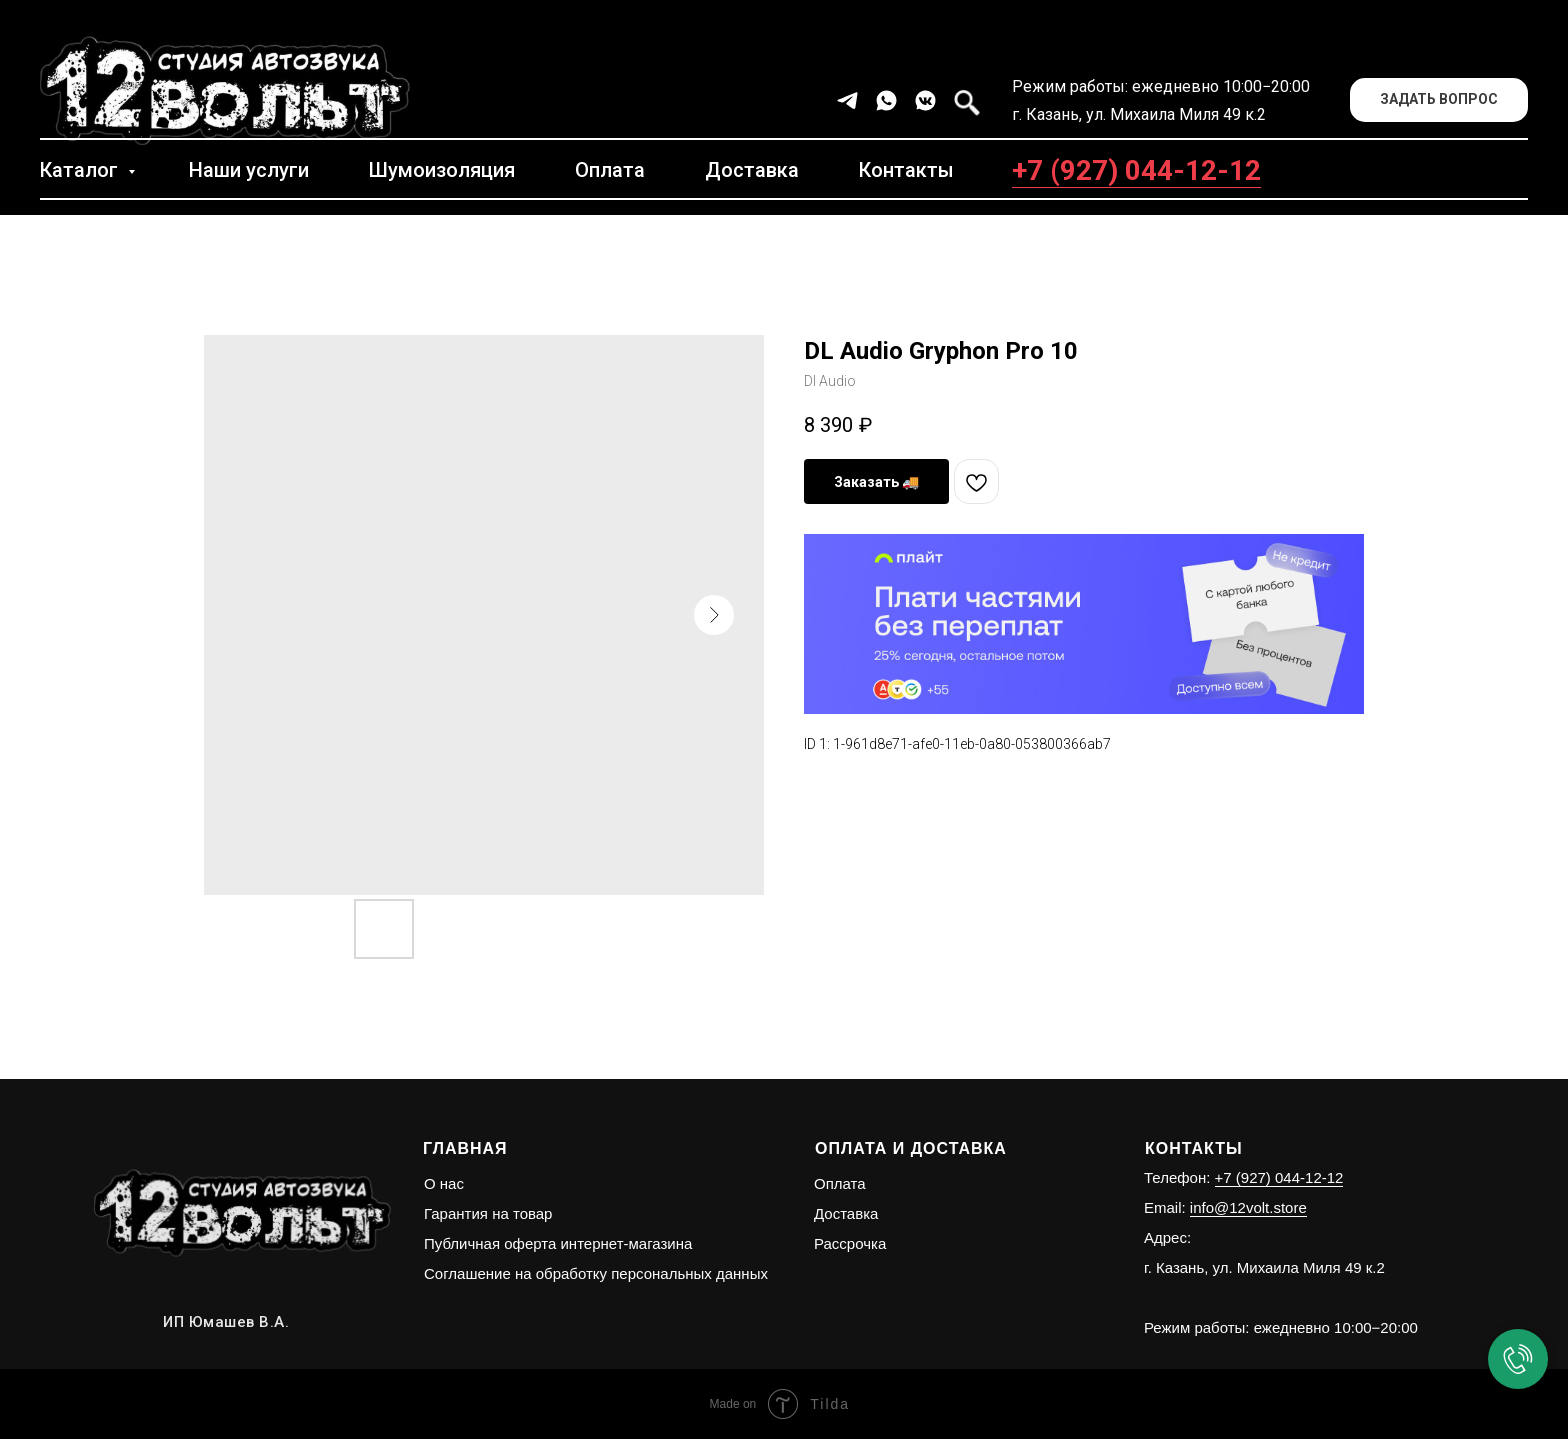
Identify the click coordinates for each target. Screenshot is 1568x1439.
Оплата (610, 170)
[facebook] (964, 100)
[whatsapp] (886, 100)
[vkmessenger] (925, 100)
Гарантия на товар (488, 1213)
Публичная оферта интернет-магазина (558, 1243)
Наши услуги (249, 170)
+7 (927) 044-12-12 (1136, 170)
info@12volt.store (1248, 1207)
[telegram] (847, 100)
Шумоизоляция (442, 170)
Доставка (752, 170)
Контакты (906, 170)
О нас (444, 1183)
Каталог (81, 170)
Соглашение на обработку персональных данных (596, 1273)
